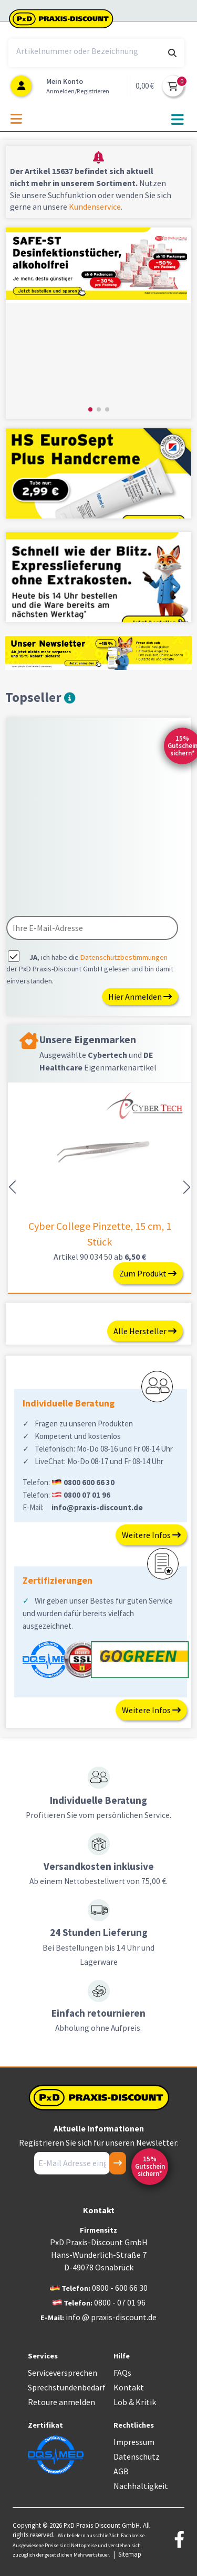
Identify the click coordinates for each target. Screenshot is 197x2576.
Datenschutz (136, 2456)
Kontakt (128, 2387)
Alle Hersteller (145, 1331)
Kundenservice (95, 206)
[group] (98, 323)
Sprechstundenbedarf (67, 2387)
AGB (121, 2471)
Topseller (40, 697)
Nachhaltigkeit (140, 2486)
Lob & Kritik (134, 2402)
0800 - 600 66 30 (120, 2287)
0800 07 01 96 (87, 1495)
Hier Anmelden (140, 996)
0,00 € (145, 86)
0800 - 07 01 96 (120, 2302)
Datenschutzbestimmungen (124, 957)
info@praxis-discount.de (97, 1507)
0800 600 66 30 (89, 1482)
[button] (90, 409)
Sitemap (129, 2554)
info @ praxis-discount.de (111, 2317)
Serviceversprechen (62, 2372)
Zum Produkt (148, 1273)
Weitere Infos (151, 1535)
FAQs (122, 2372)
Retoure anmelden (61, 2402)
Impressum (133, 2442)
